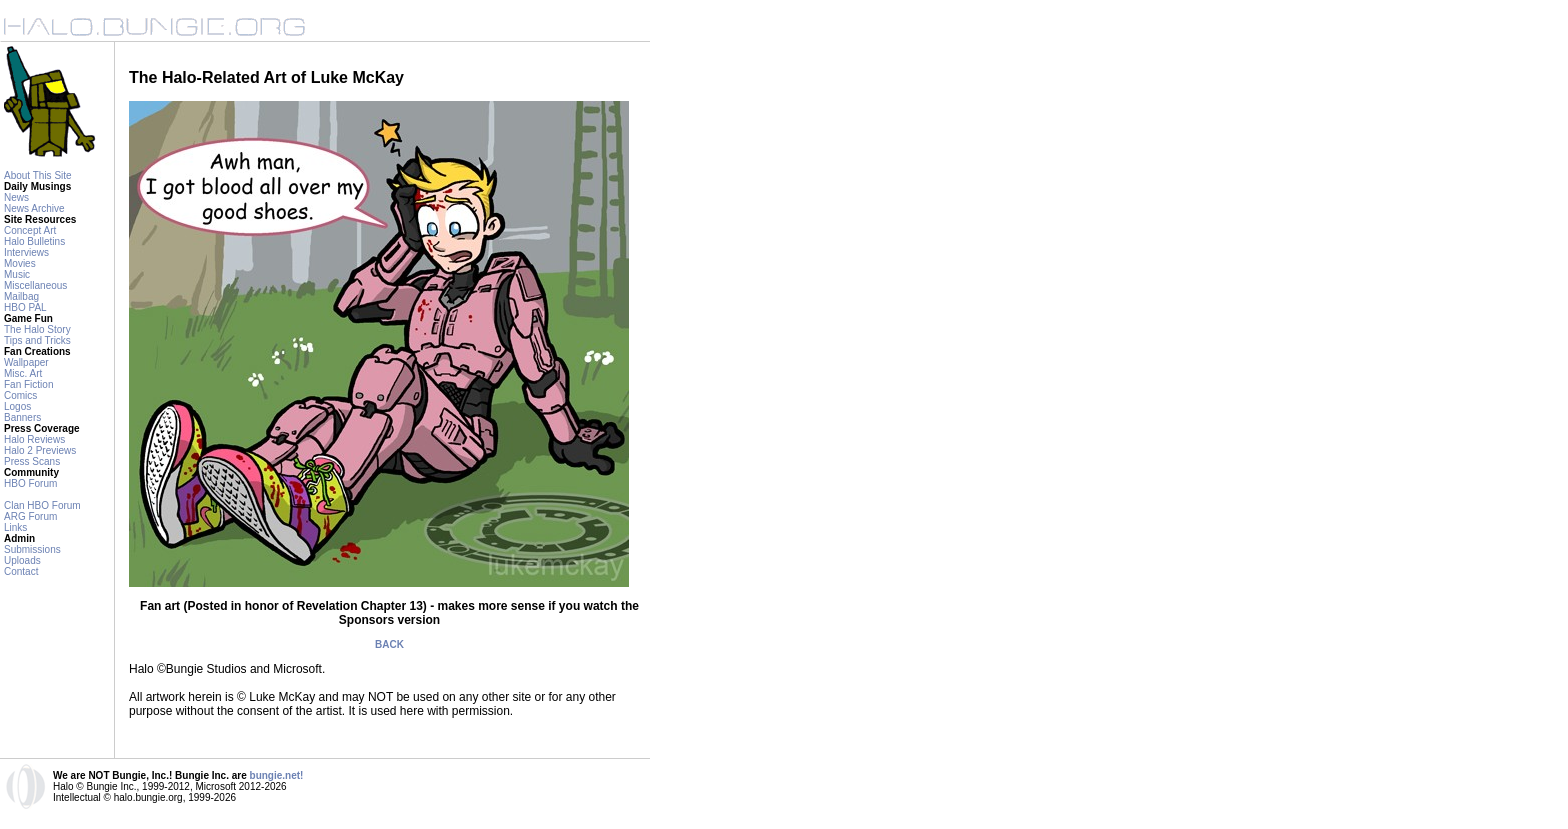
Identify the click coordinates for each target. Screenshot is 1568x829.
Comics (20, 395)
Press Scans (32, 461)
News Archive (34, 208)
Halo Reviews (34, 439)
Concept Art (30, 230)
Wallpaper (26, 362)
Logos (17, 406)
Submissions (32, 549)
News (16, 197)
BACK (389, 644)
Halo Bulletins (34, 241)
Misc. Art (23, 373)
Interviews (26, 252)
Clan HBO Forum (42, 505)
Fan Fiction (28, 384)
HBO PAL (25, 307)
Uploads (22, 560)
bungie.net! (277, 775)
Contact (21, 571)
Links (15, 527)
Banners (22, 417)
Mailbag (21, 296)
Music (17, 274)
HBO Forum (30, 483)
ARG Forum (30, 516)
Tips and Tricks (37, 340)
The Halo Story (37, 329)
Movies (20, 263)
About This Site (38, 175)
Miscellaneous (35, 285)
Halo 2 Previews (40, 450)
